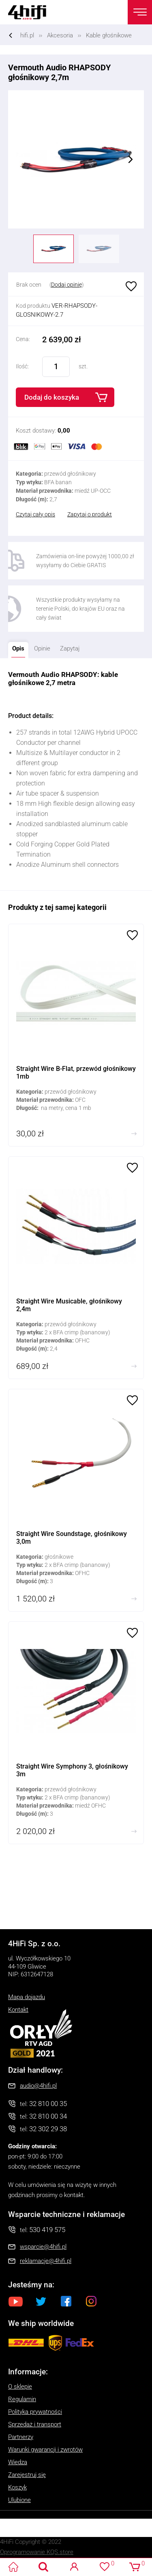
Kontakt (18, 2009)
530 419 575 (47, 2230)
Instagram (91, 2301)
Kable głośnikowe (109, 35)
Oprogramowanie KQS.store (36, 2552)
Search (43, 2567)
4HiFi (32, 12)
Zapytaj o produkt (89, 514)
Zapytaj (67, 647)
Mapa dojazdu (26, 1997)
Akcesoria (60, 35)
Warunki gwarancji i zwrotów (45, 2449)
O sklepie (20, 2386)
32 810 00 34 (48, 2116)
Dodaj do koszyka (51, 397)
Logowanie (74, 2567)
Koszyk (17, 2487)
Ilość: (22, 366)
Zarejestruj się (27, 2474)
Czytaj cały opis (35, 514)
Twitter (41, 2301)
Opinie (42, 648)
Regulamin (22, 2399)
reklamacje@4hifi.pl (45, 2261)
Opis (16, 647)
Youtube (16, 2301)
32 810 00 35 (48, 2104)
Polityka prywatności (35, 2411)
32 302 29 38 (48, 2129)
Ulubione (130, 286)
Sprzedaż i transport (34, 2424)
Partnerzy (20, 2437)
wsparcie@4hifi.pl (43, 2246)
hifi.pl (27, 35)
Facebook (66, 2301)
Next (130, 159)
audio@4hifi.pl (38, 2085)
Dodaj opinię (66, 284)
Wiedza (17, 2462)
